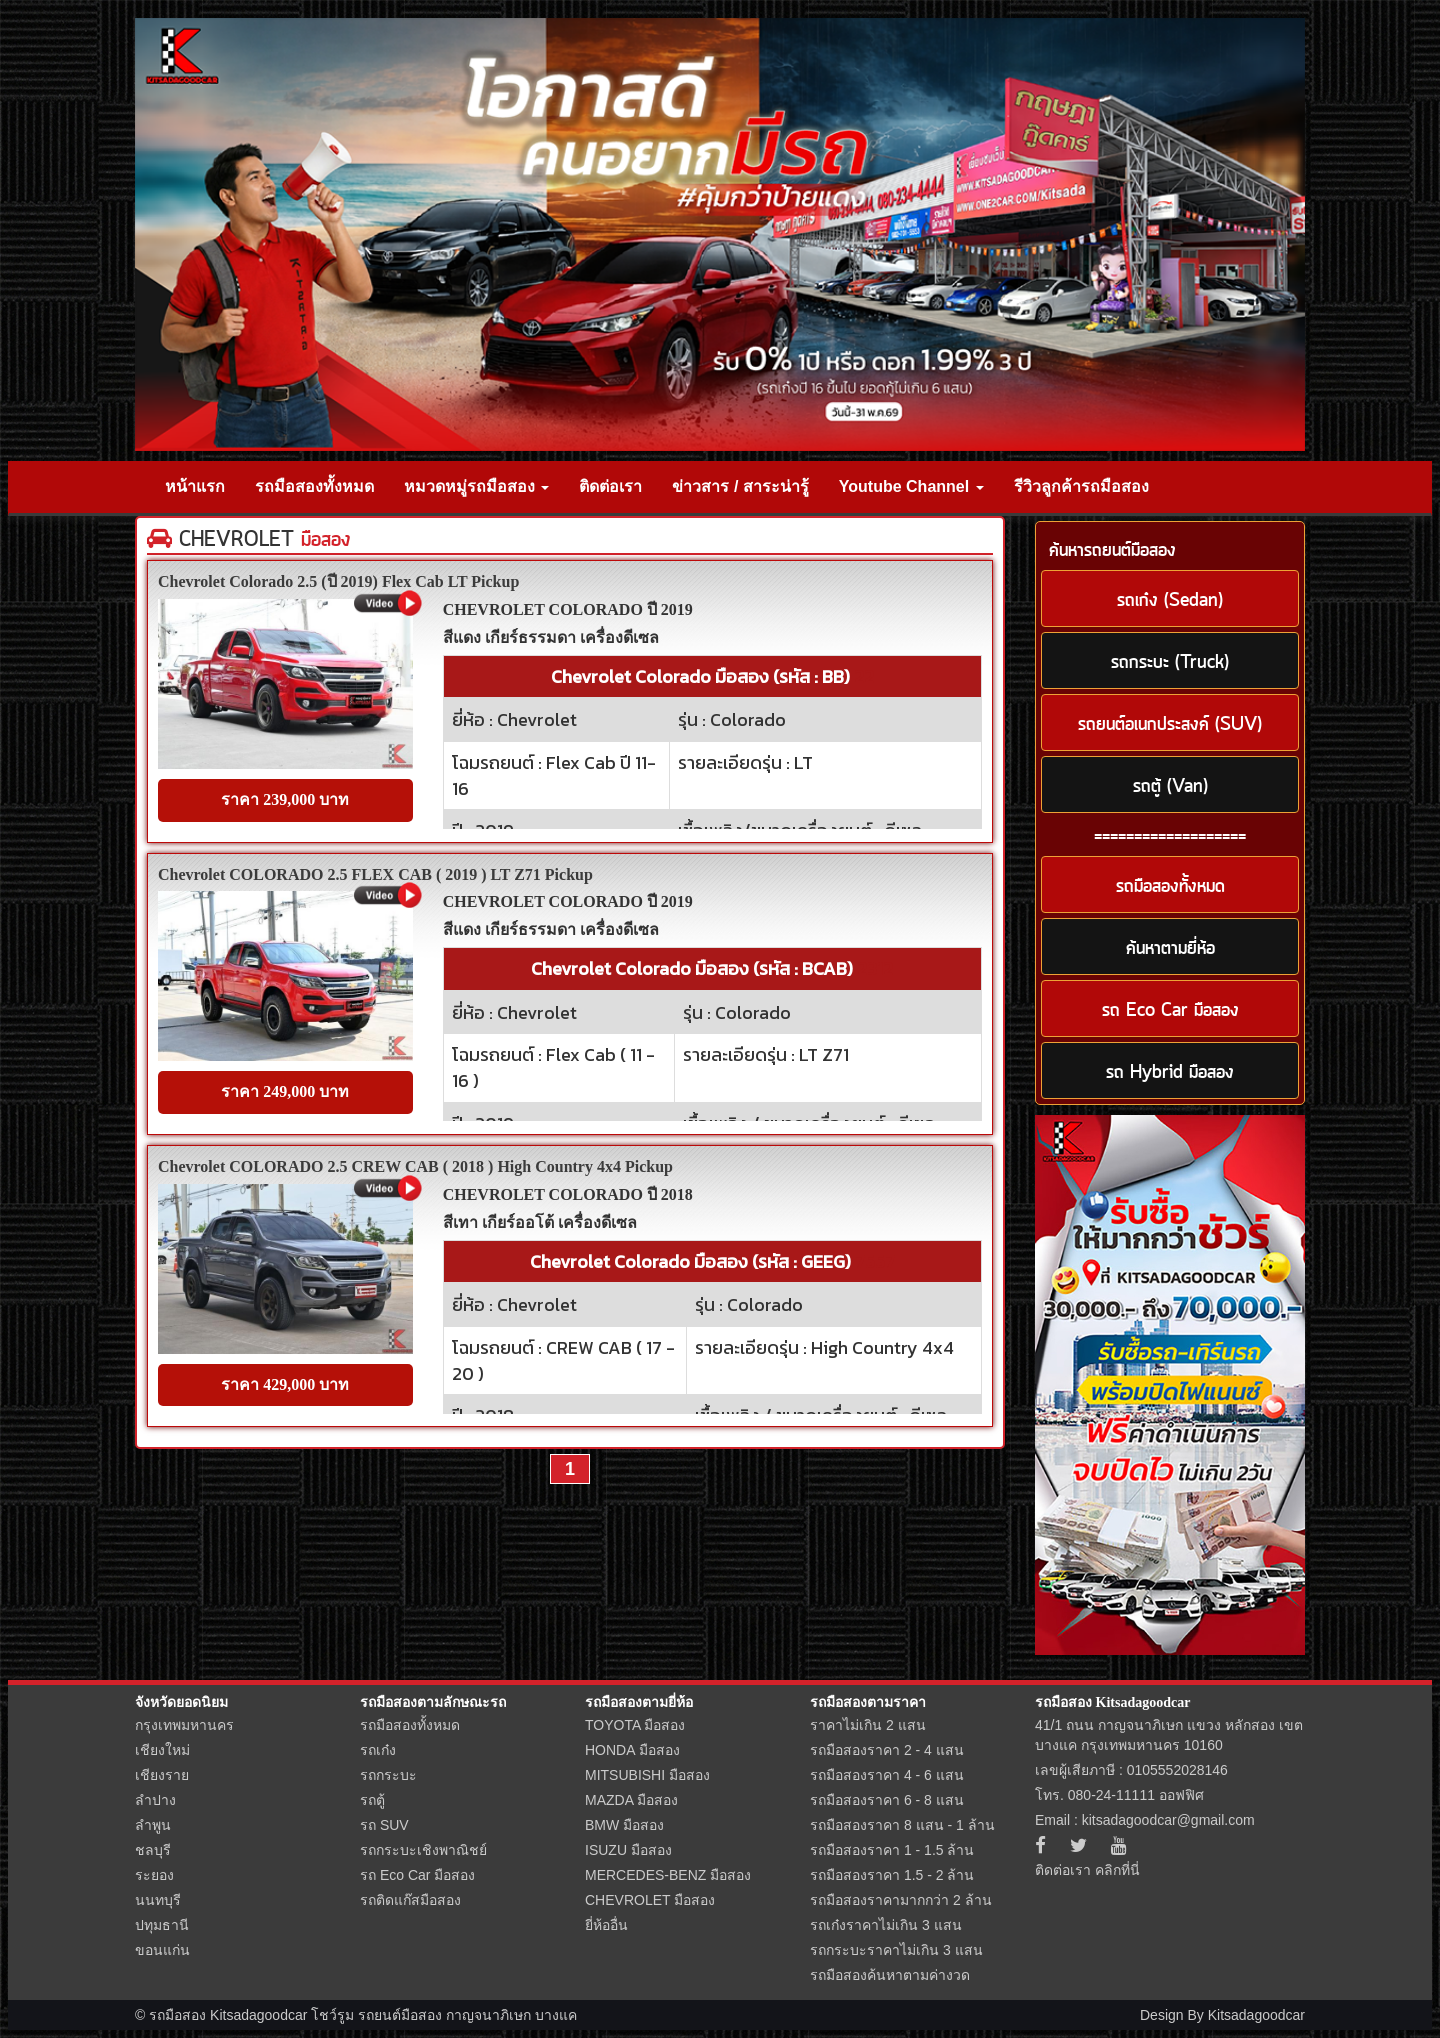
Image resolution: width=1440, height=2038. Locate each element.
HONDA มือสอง (632, 1750)
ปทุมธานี (162, 1925)
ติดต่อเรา (610, 486)
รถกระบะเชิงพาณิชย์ (423, 1850)
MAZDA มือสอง (631, 1800)
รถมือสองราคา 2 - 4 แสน (887, 1750)
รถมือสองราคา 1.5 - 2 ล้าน (892, 1875)
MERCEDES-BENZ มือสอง (668, 1875)
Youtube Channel (911, 486)
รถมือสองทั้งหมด (314, 486)
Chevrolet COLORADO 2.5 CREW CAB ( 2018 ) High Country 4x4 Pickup (415, 1166)
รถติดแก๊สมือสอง (410, 1900)
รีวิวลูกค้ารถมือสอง (1081, 486)
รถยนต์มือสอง (400, 2015)
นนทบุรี (158, 1900)
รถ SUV (384, 1825)
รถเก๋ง (378, 1750)
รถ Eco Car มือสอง (417, 1875)
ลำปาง (155, 1800)
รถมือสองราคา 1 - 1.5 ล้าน (892, 1850)
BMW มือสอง (624, 1825)
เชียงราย (162, 1775)
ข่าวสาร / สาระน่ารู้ (740, 486)
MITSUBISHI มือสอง (647, 1775)
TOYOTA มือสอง (635, 1725)
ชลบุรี (153, 1850)
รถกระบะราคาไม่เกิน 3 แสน (896, 1950)
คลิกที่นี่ (1117, 1870)
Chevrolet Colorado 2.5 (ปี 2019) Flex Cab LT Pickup (338, 581)
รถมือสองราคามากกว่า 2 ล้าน (901, 1900)
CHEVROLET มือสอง (650, 1900)
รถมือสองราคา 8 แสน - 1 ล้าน (902, 1825)
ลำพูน (153, 1825)
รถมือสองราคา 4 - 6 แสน (887, 1775)
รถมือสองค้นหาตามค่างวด (890, 1975)
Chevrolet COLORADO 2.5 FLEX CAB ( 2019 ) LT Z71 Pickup (375, 874)
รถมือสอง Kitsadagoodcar (1112, 1702)
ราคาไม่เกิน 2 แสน (868, 1725)
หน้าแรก (195, 486)
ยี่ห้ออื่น (606, 1925)
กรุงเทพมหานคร (184, 1725)
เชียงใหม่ (162, 1750)
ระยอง (154, 1875)
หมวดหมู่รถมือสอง (476, 486)
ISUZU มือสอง (628, 1850)
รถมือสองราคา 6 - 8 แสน (887, 1800)
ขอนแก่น (162, 1950)
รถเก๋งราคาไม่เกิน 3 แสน (886, 1925)
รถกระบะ (388, 1775)
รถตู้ (372, 1800)
